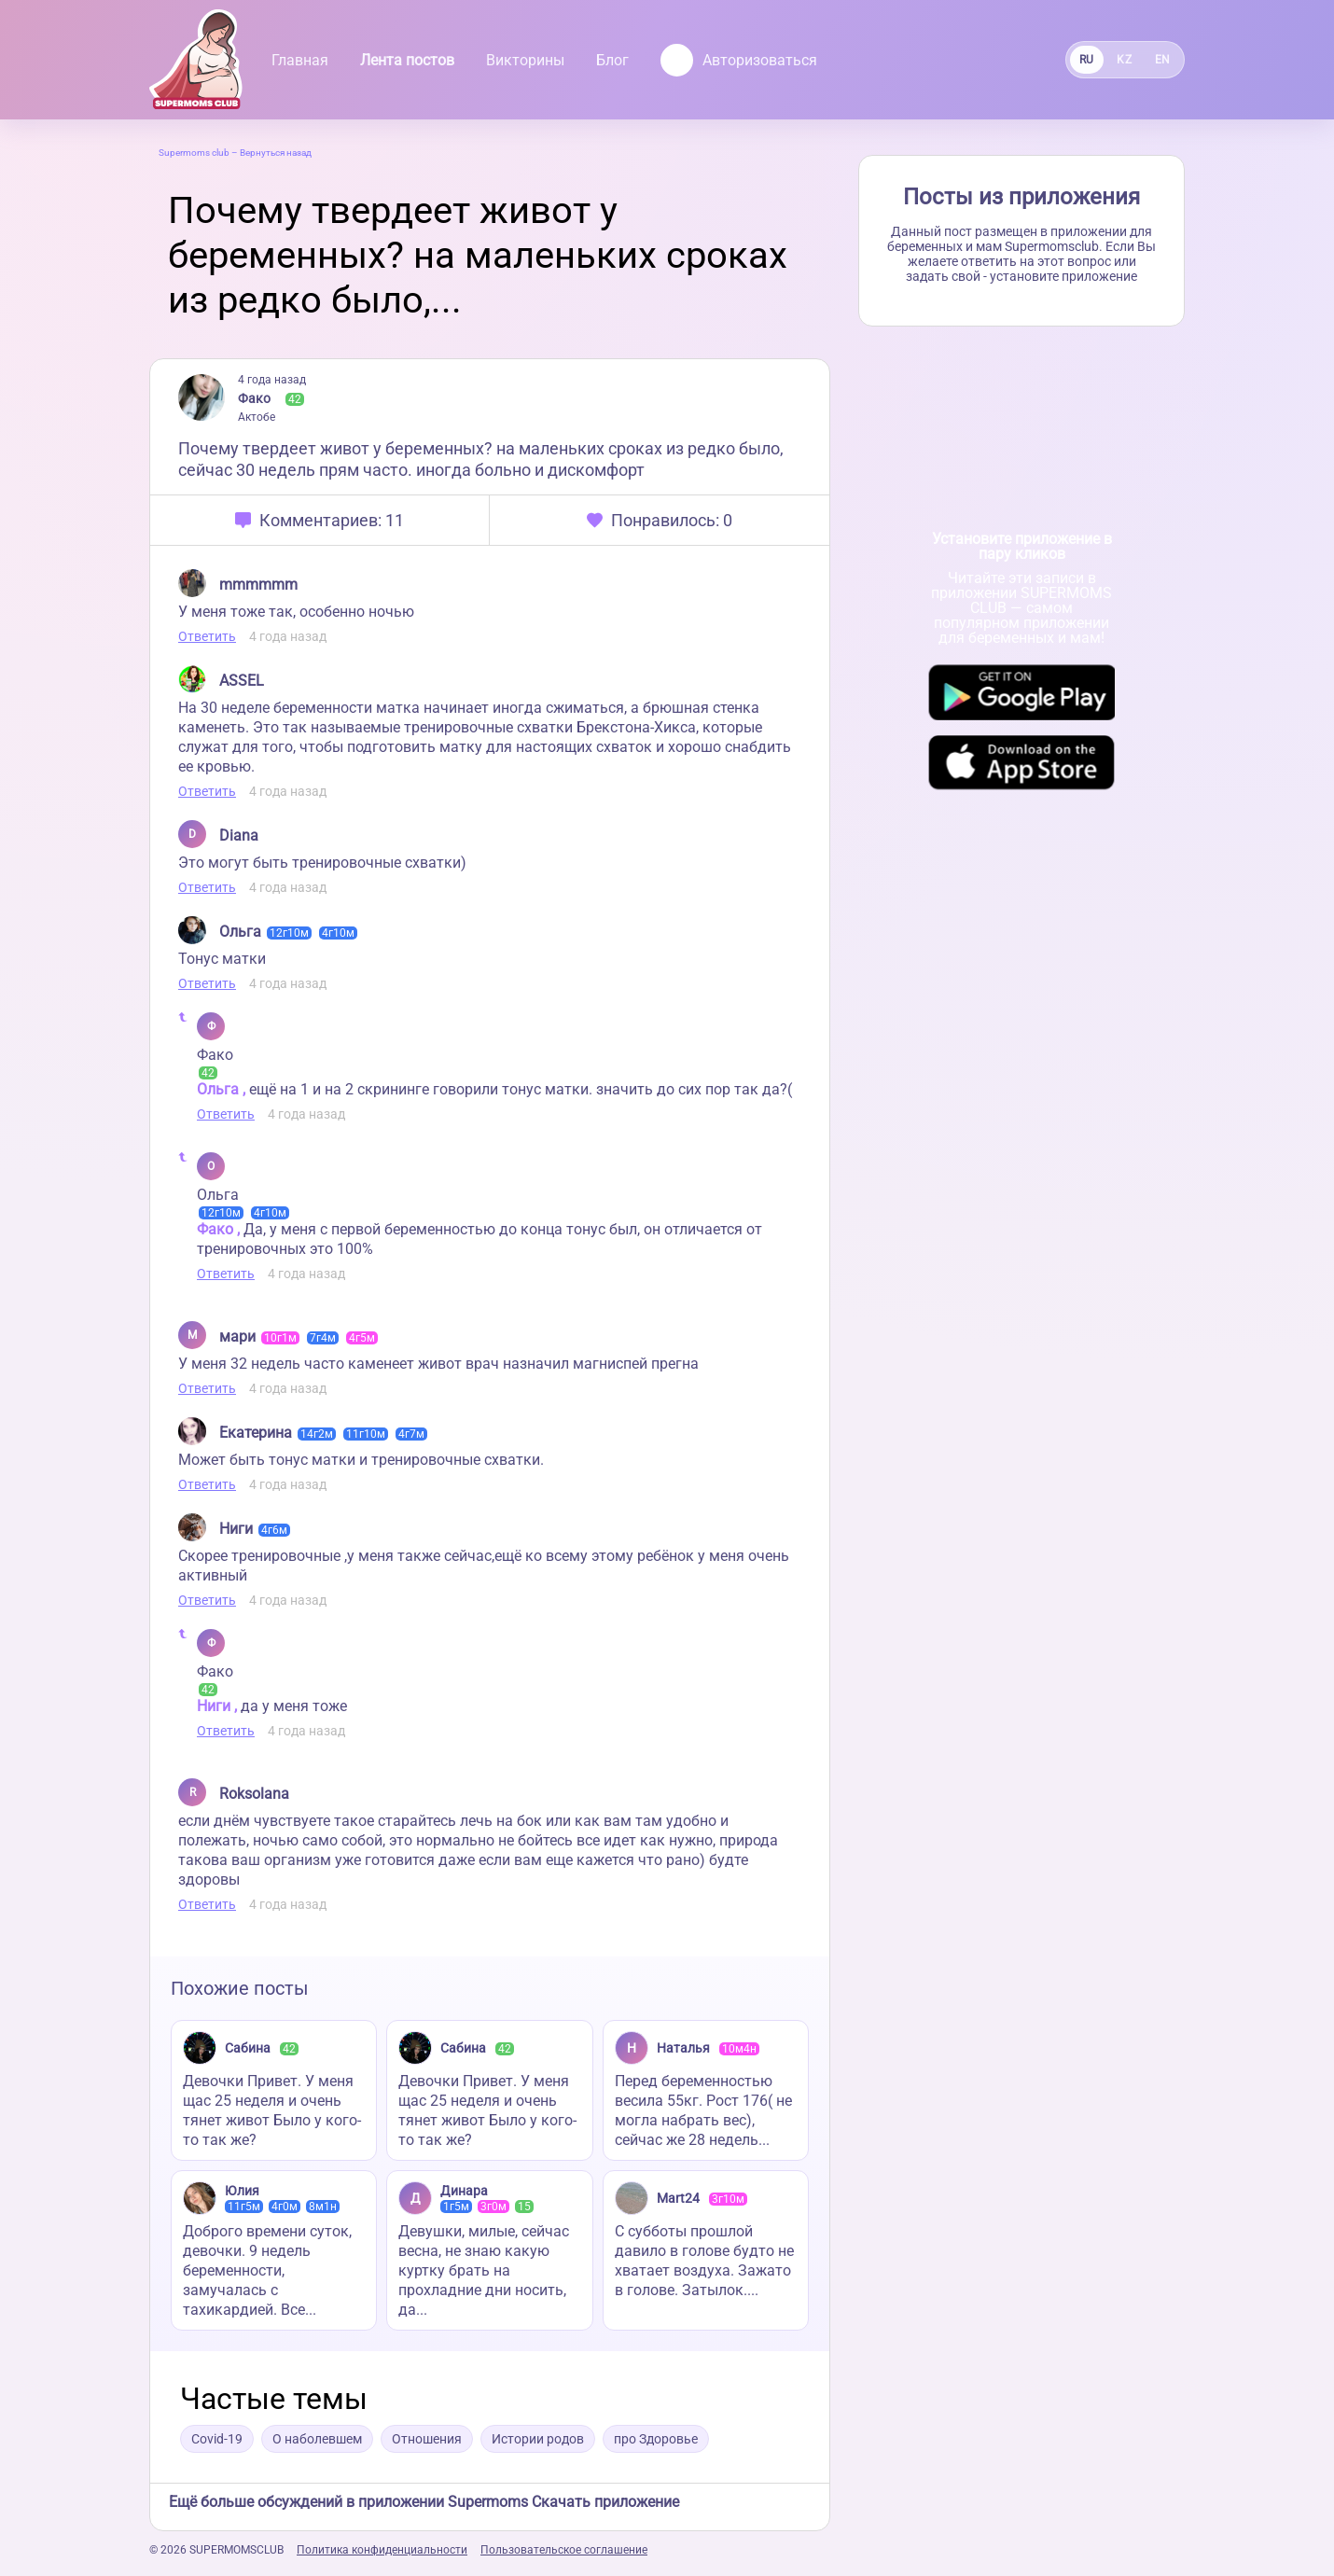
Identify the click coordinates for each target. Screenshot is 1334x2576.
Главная (299, 60)
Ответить (207, 636)
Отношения (427, 2438)
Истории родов (538, 2438)
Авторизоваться (738, 60)
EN (1163, 59)
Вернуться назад (276, 152)
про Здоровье (656, 2438)
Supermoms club (194, 152)
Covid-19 (217, 2438)
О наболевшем (317, 2438)
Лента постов (407, 60)
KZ (1124, 59)
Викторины (525, 60)
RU (1086, 59)
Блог (612, 60)
